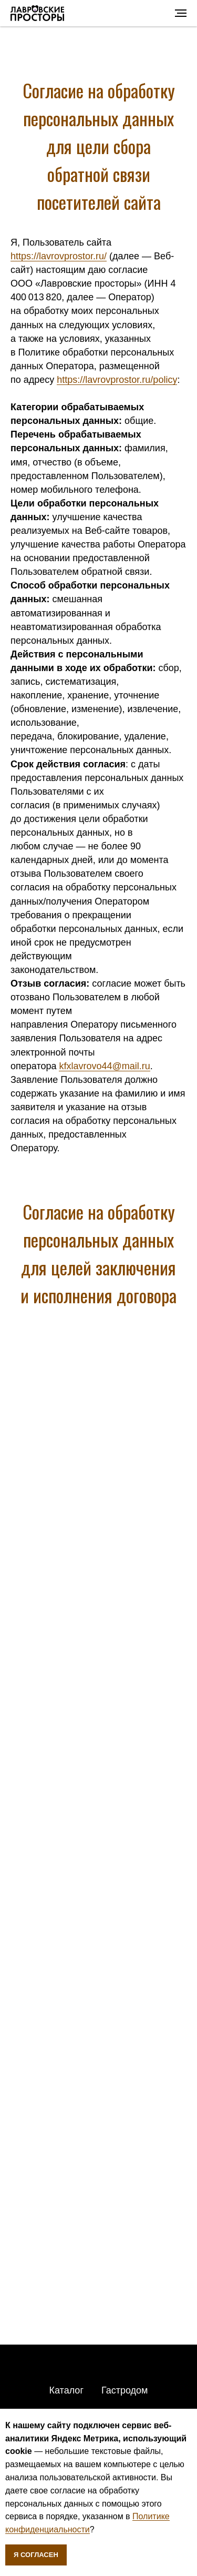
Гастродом (124, 2390)
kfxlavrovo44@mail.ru (104, 1066)
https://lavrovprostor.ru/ (59, 256)
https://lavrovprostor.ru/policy (117, 379)
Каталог (66, 2390)
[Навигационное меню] (180, 13)
